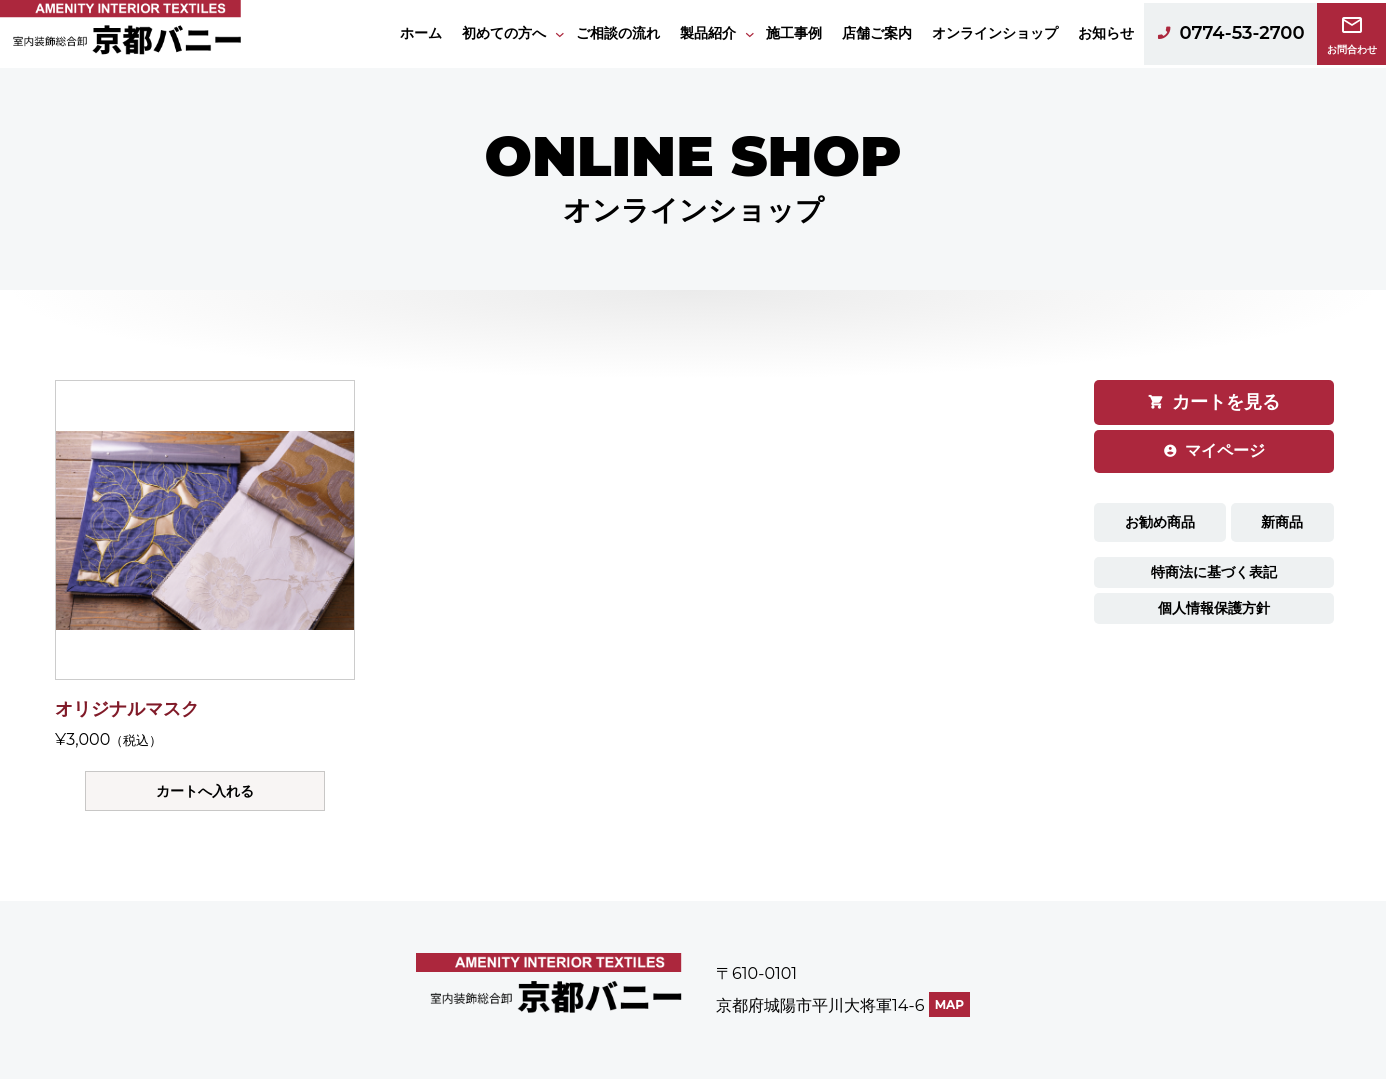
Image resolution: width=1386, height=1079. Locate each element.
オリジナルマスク (127, 709)
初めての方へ (504, 33)
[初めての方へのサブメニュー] (560, 34)
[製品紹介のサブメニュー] (750, 34)
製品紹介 (708, 33)
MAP (949, 1005)
